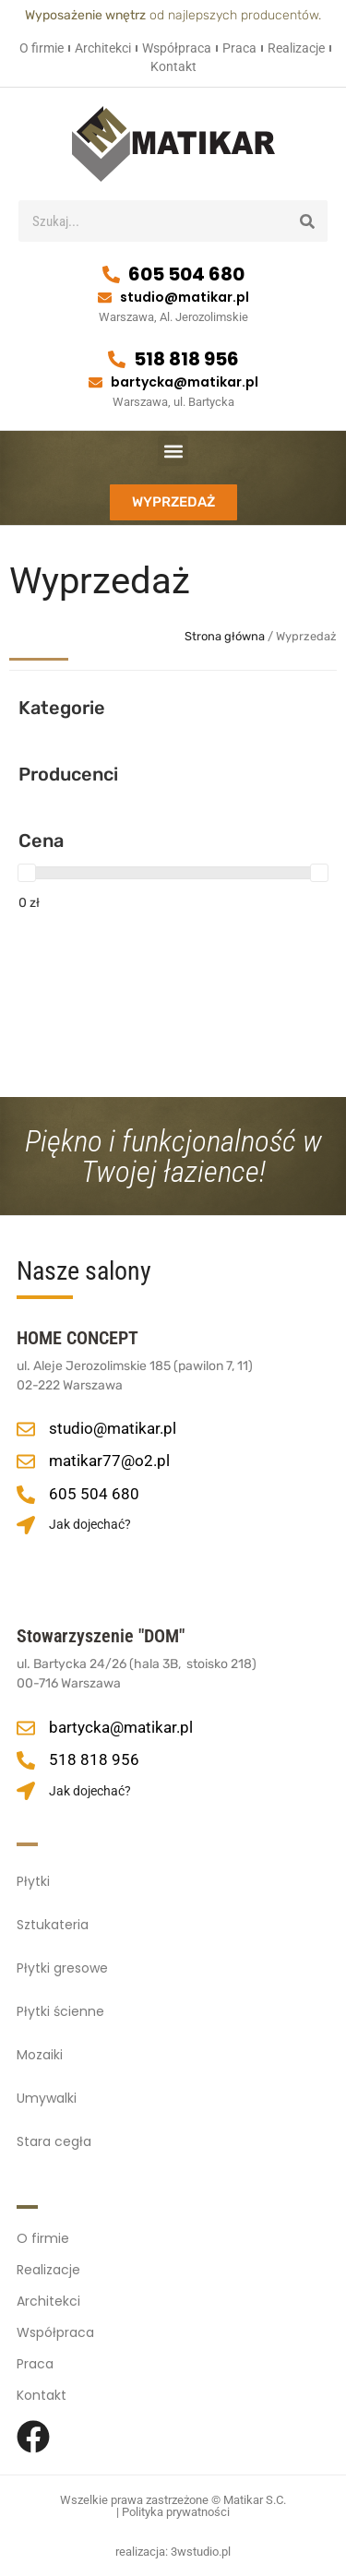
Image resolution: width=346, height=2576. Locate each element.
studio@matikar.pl (184, 297)
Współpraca (176, 48)
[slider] (27, 873)
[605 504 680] (111, 274)
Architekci (103, 48)
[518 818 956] (116, 359)
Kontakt (173, 66)
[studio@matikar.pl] (105, 297)
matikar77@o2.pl (109, 1460)
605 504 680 (186, 274)
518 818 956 (186, 359)
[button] (173, 450)
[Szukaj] (307, 221)
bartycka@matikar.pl (184, 382)
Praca (239, 48)
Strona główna (225, 636)
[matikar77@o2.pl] (26, 1461)
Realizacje (296, 48)
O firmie (41, 48)
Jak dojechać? (90, 1524)
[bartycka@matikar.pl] (95, 382)
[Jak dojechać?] (26, 1525)
